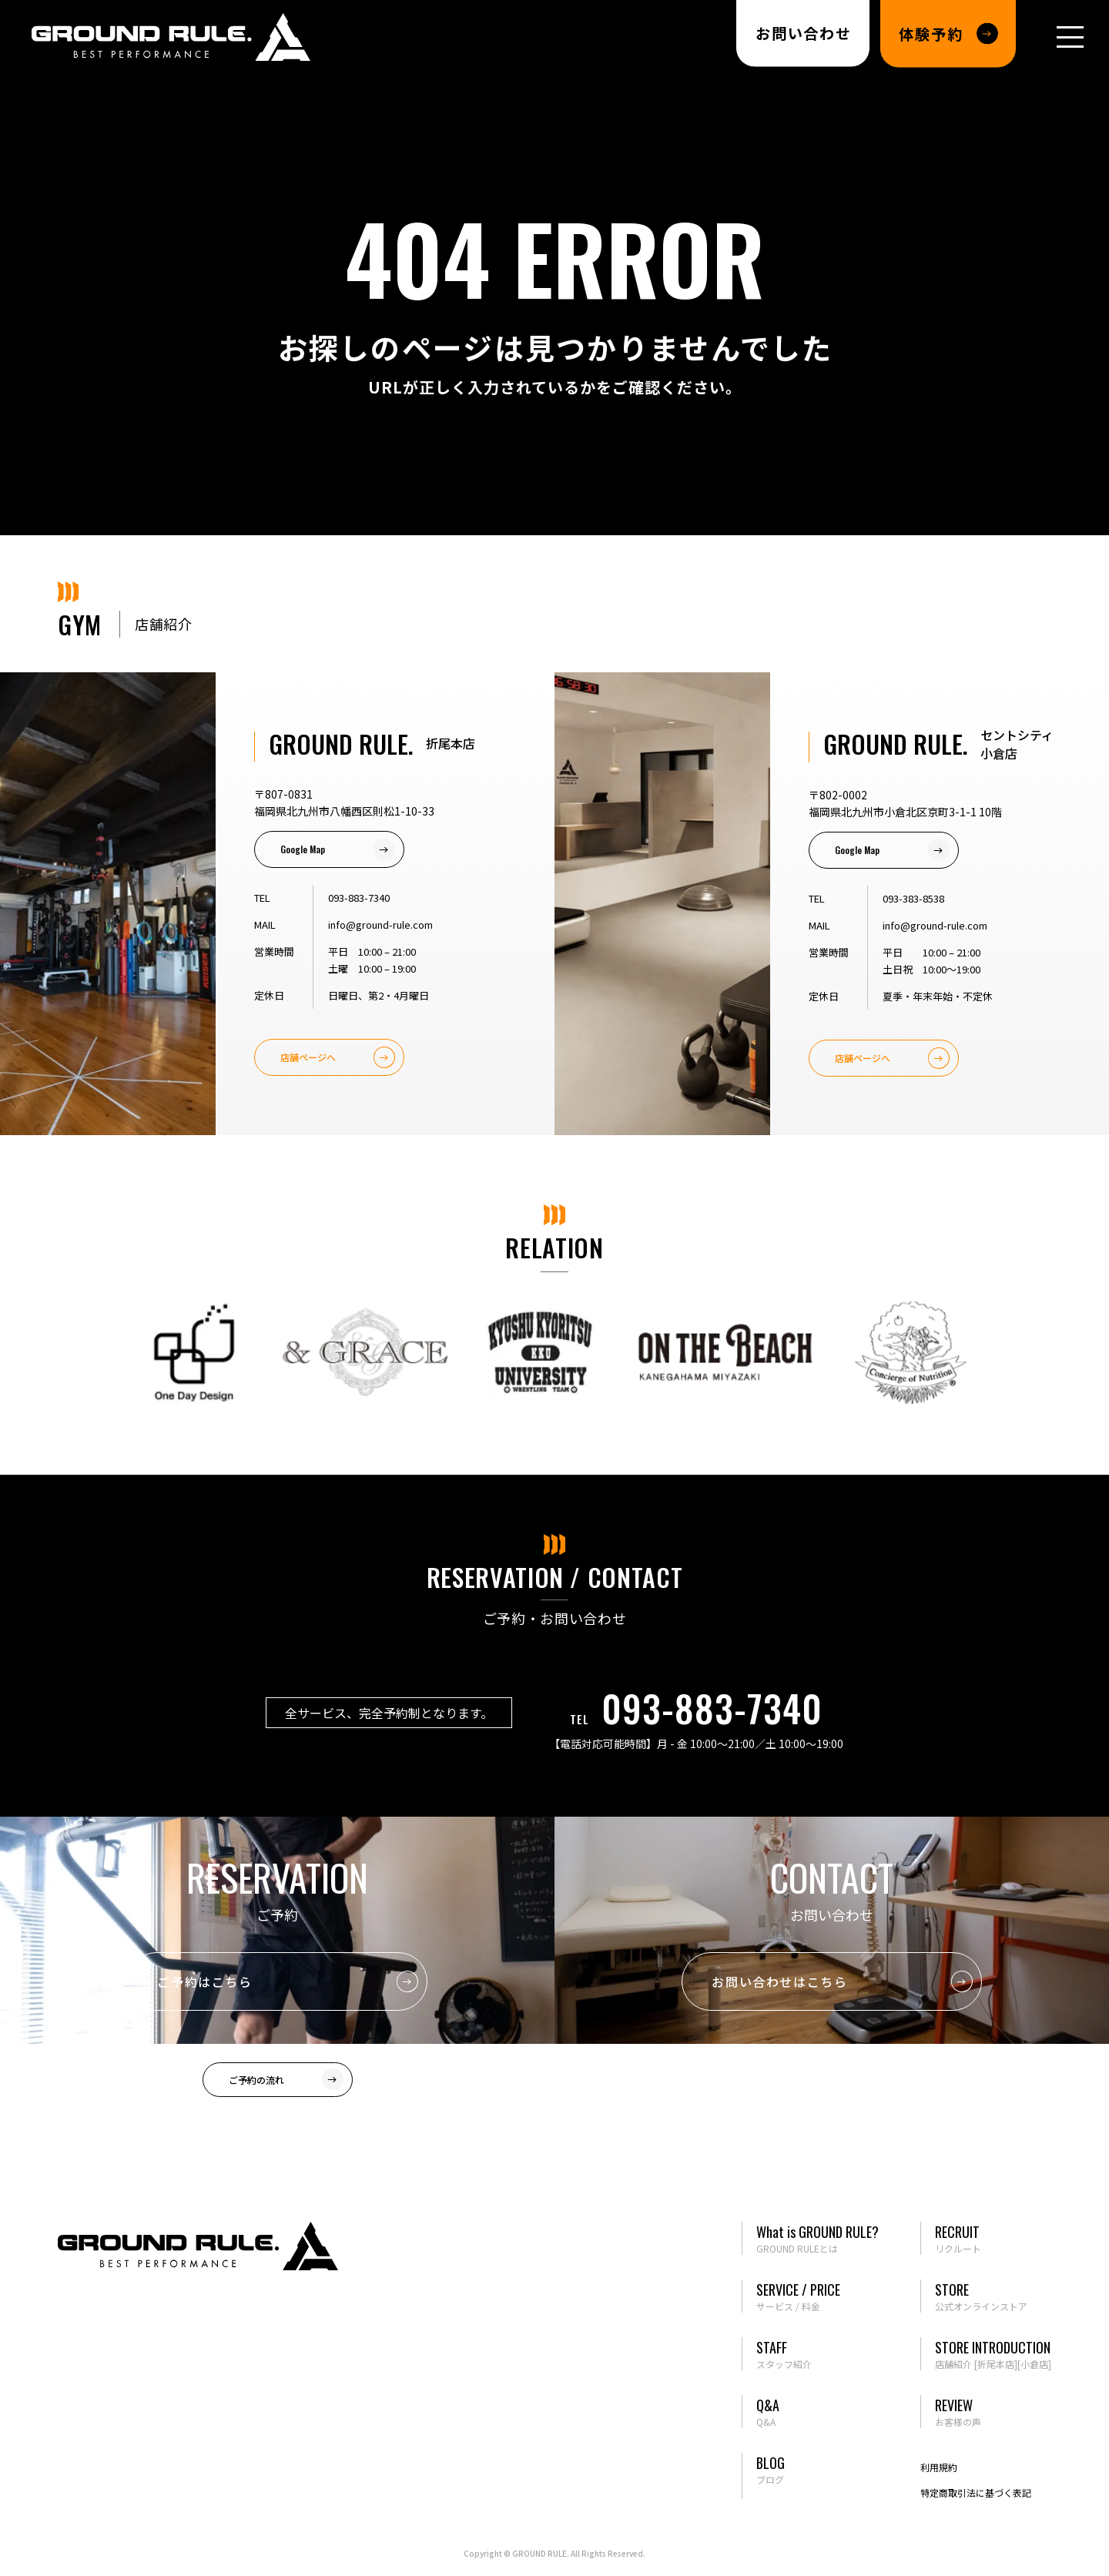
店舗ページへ (308, 1057)
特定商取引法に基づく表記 (975, 2492)
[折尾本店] (995, 2363)
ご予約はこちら (204, 1981)
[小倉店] (1034, 2363)
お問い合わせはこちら (779, 1981)
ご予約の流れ (256, 2079)
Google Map (302, 849)
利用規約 (938, 2467)
